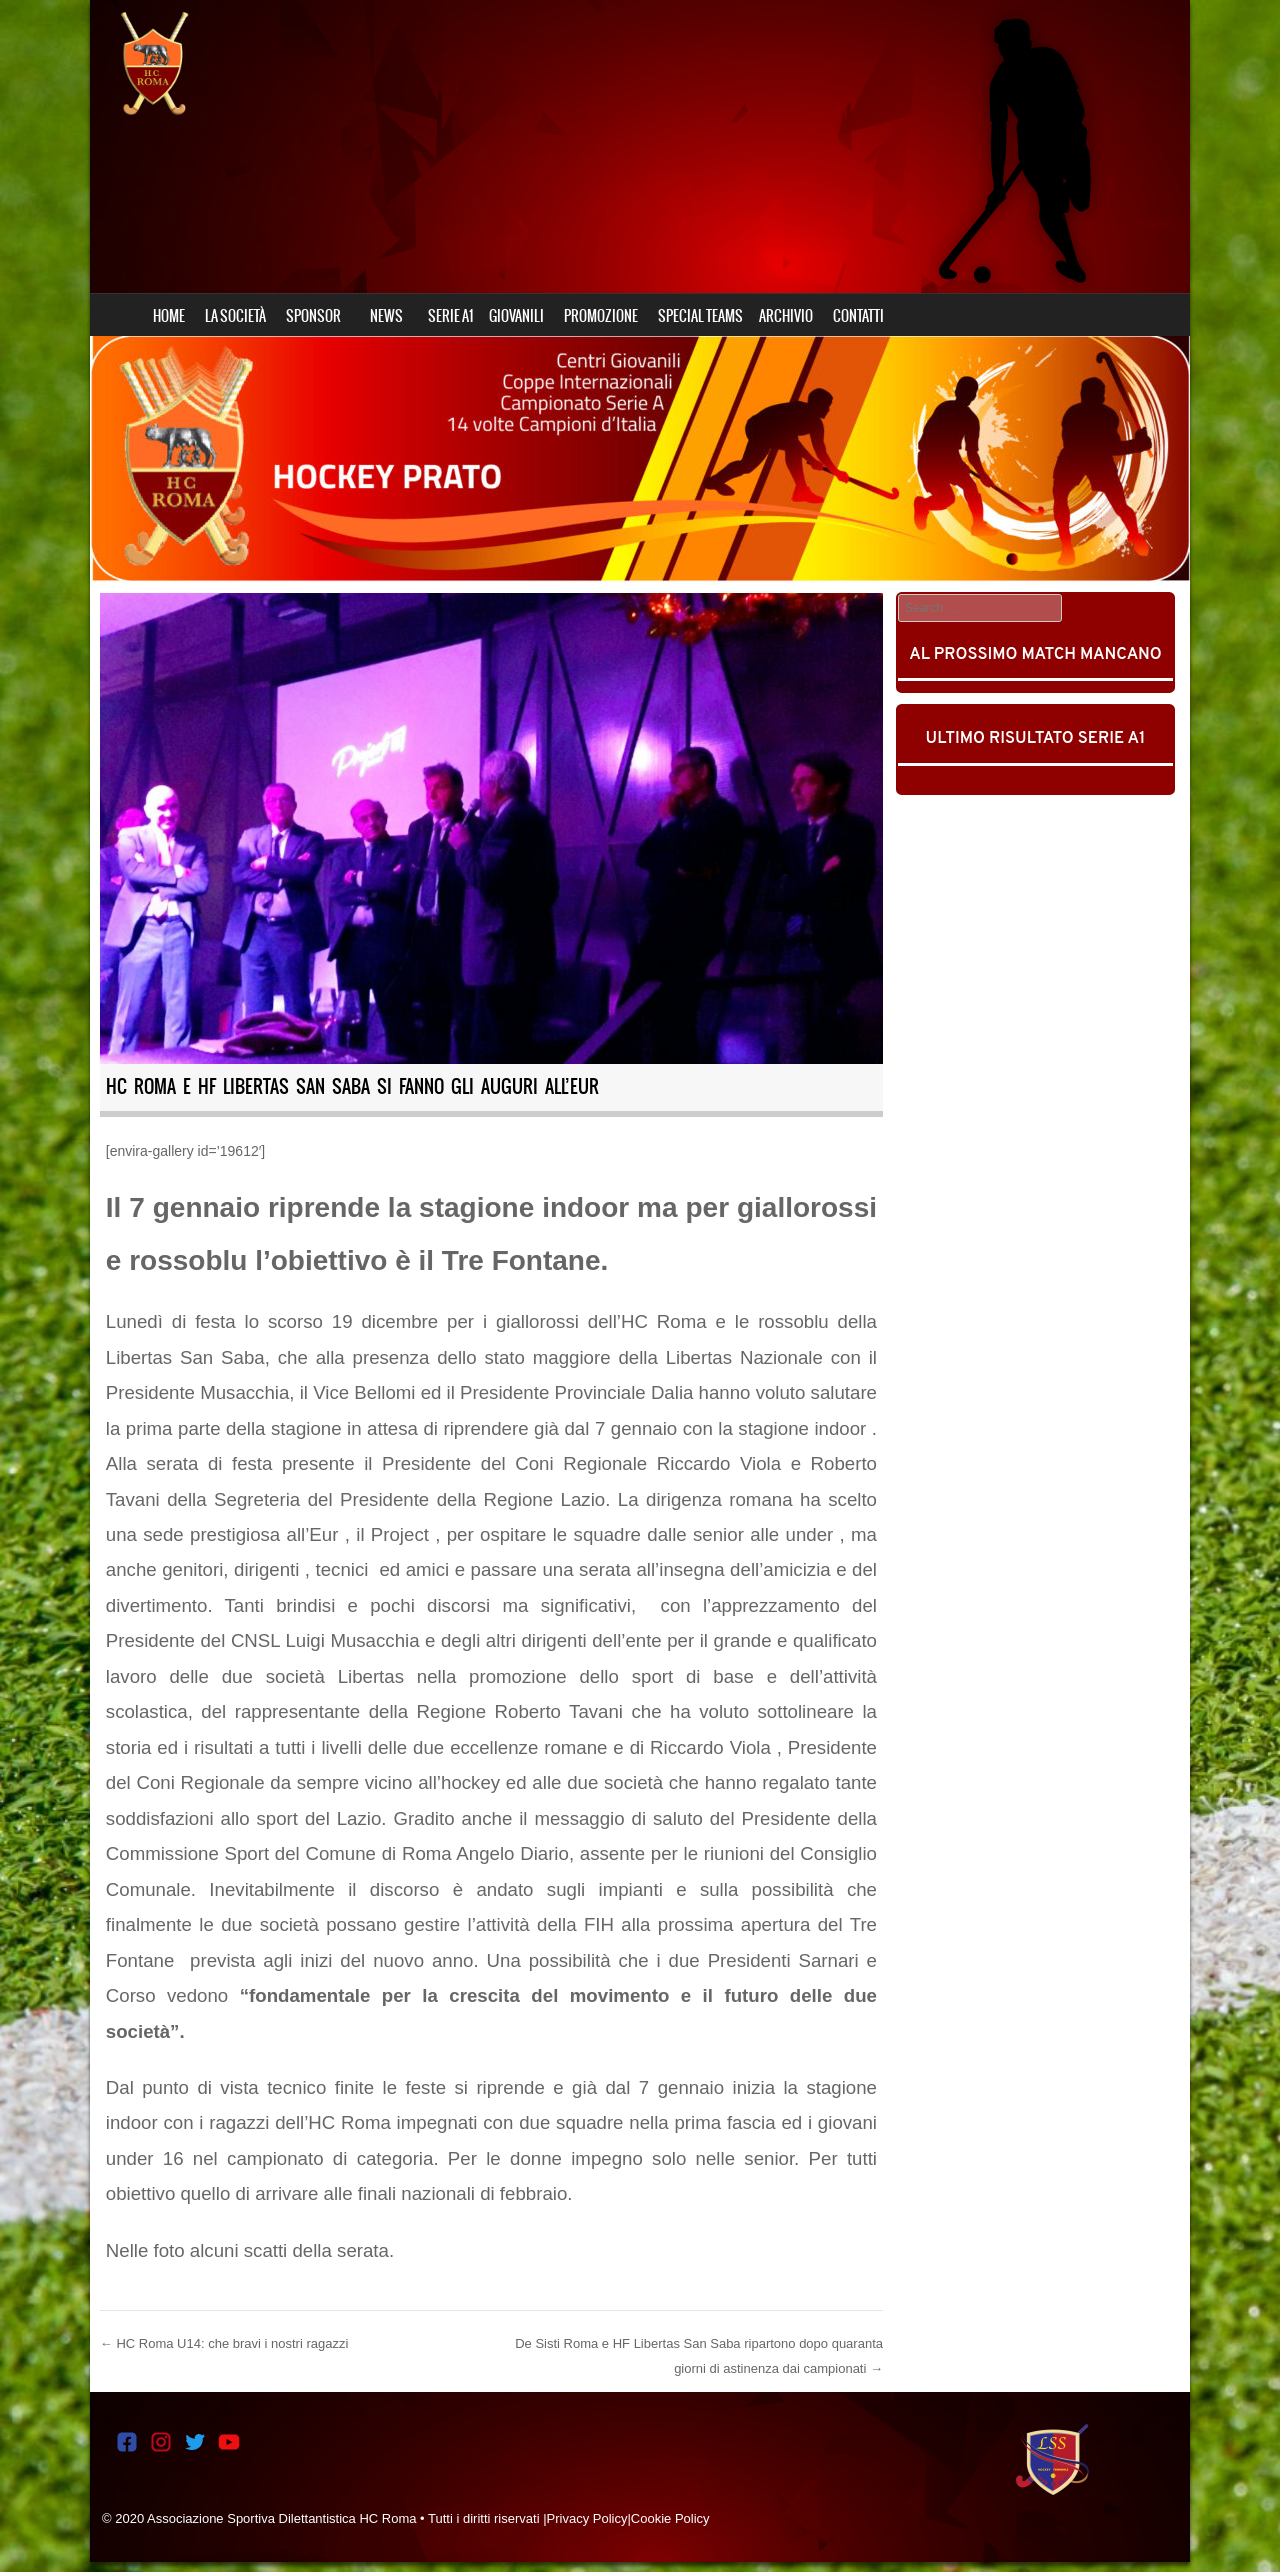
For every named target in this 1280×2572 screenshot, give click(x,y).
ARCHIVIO (786, 316)
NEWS (386, 316)
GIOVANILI (516, 316)
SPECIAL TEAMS (700, 316)
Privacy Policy (587, 2518)
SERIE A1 (450, 316)
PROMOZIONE (601, 316)
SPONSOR (313, 316)
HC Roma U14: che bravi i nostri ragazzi (224, 2343)
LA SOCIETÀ (235, 316)
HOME (169, 316)
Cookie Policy (670, 2518)
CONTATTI (858, 316)
